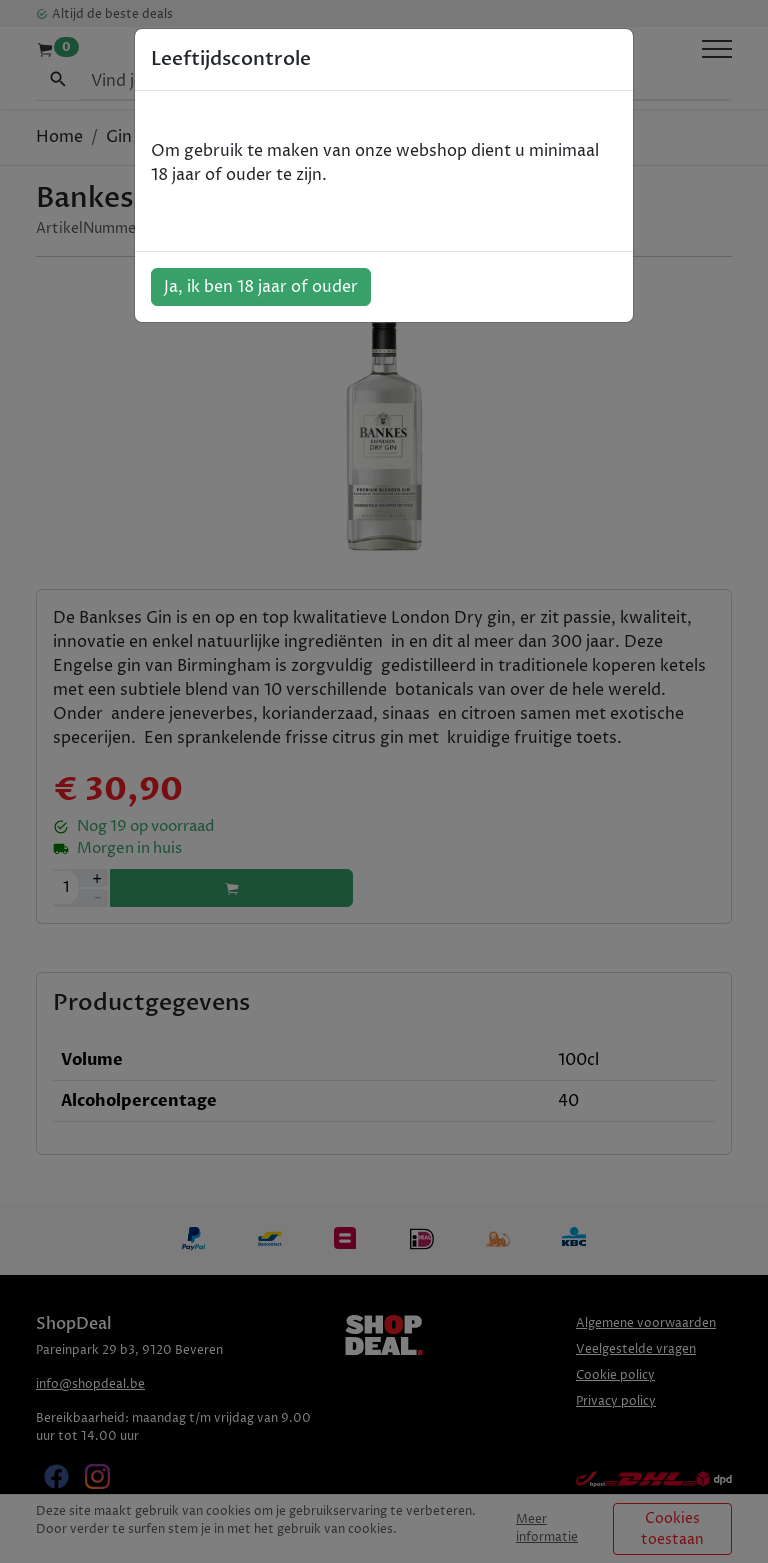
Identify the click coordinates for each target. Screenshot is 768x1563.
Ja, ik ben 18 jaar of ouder (261, 287)
